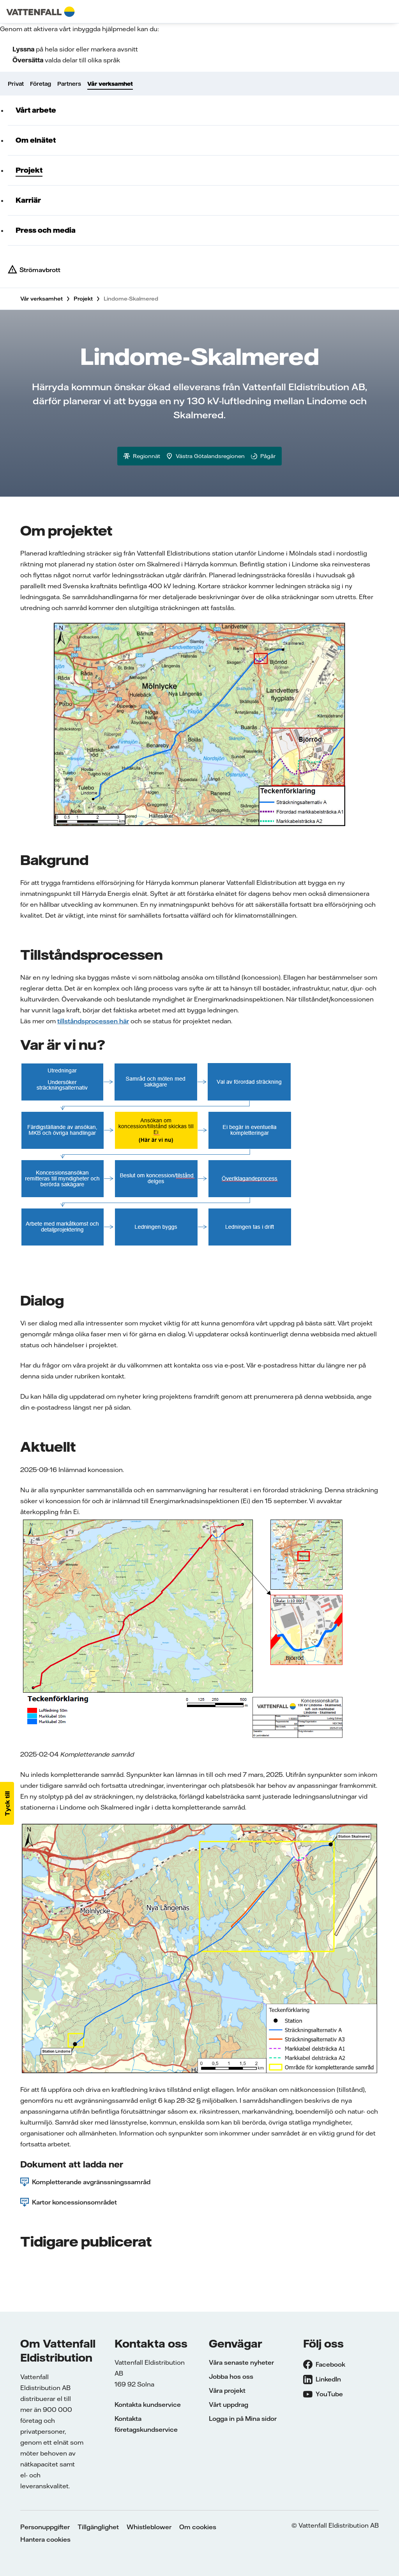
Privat (16, 83)
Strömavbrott (39, 270)
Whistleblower (149, 2527)
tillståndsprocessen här (93, 1021)
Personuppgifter (45, 2527)
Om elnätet (36, 140)
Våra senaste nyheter (241, 2362)
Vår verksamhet (110, 83)
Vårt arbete (36, 110)
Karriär (28, 200)
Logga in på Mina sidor (243, 2418)
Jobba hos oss (231, 2376)
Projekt (29, 170)
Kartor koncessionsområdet (74, 2202)
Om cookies (197, 2527)
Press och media (46, 230)
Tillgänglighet (98, 2527)
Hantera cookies (45, 2539)
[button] (7, 1803)
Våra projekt (227, 2390)
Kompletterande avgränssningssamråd (91, 2182)
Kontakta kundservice (148, 2404)
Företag (40, 83)
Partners (69, 83)
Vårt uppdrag (228, 2404)
